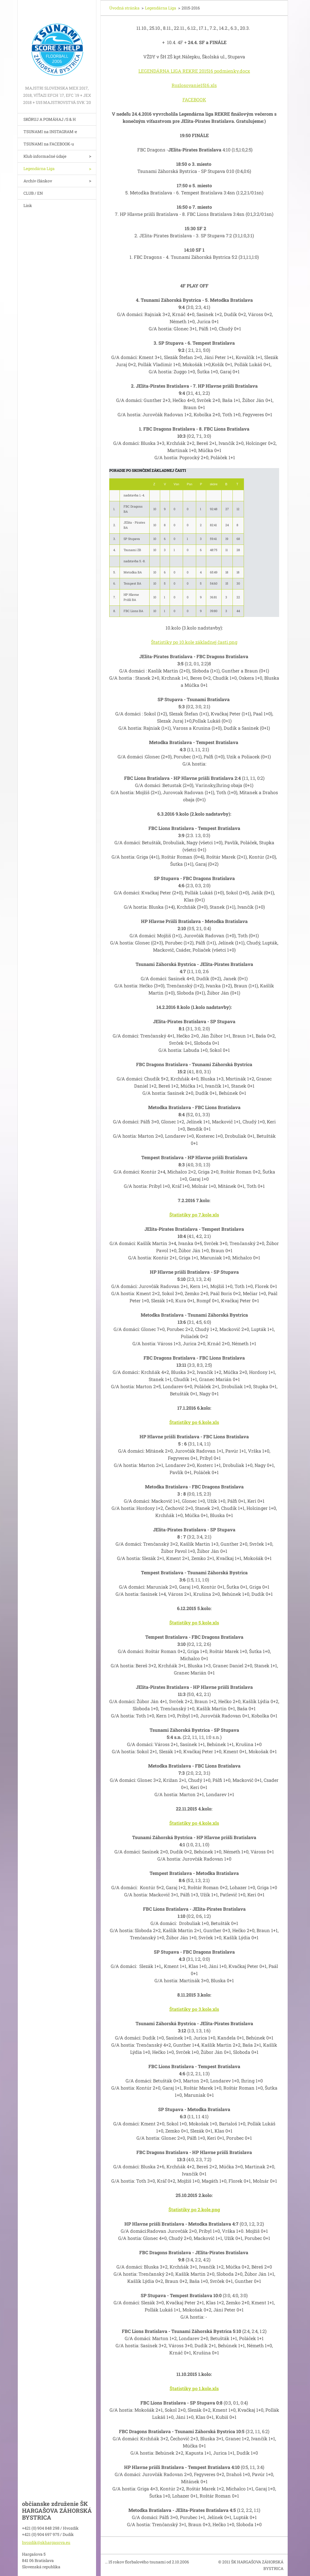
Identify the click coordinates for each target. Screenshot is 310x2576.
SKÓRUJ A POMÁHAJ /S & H (49, 119)
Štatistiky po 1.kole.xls (194, 2388)
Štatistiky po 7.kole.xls (194, 1215)
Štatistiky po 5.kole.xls (194, 1623)
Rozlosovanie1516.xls (194, 85)
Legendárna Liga (39, 168)
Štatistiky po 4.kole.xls (194, 1823)
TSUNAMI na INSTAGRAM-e (50, 131)
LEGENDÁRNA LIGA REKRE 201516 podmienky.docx (194, 71)
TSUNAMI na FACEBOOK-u (48, 144)
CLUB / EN (33, 193)
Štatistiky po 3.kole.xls (194, 2009)
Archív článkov (37, 181)
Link (27, 205)
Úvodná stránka (124, 8)
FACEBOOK (194, 99)
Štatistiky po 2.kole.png (194, 2209)
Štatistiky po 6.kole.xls (194, 1422)
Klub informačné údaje (44, 156)
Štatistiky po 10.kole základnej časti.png (194, 642)
